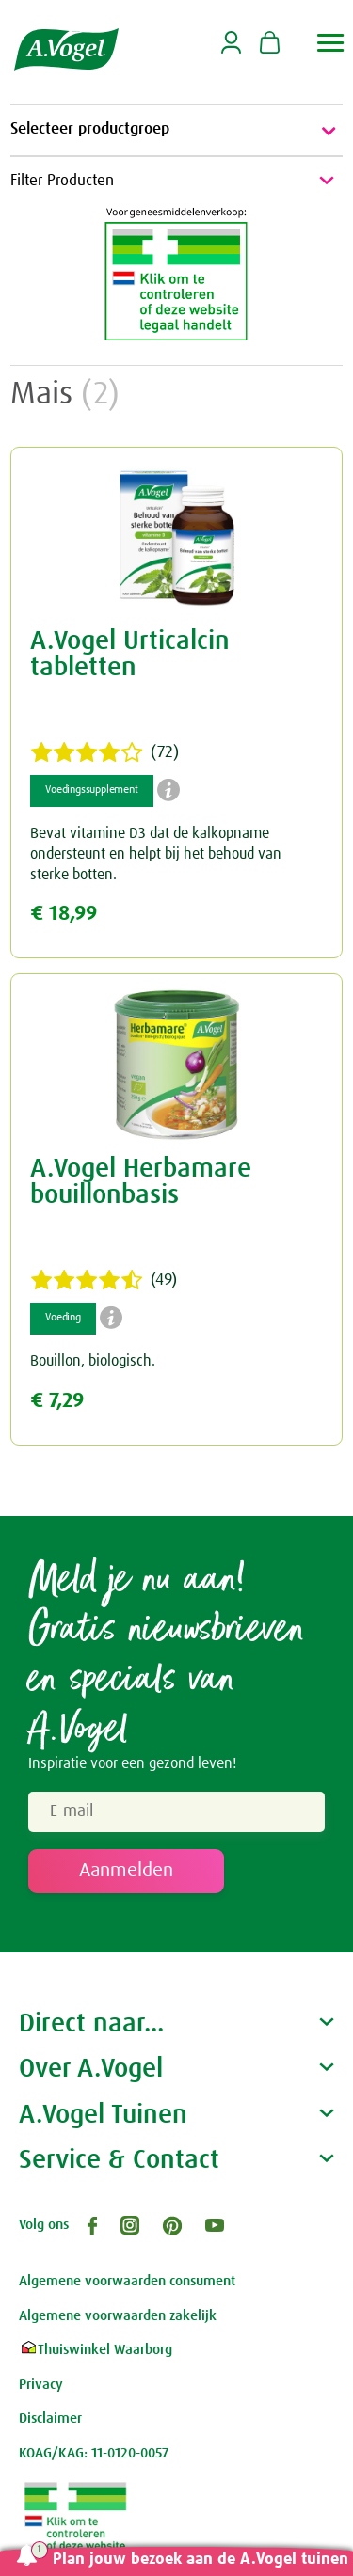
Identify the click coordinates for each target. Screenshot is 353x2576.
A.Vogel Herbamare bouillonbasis (140, 1182)
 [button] (331, 43)
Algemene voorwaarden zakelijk (118, 2316)
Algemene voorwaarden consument (127, 2281)
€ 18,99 (63, 914)
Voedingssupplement (91, 790)
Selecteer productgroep (176, 130)
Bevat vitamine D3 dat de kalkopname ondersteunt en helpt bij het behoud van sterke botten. (155, 853)
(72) (104, 752)
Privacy (41, 2385)
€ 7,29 (57, 1401)
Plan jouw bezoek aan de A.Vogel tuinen (200, 2560)
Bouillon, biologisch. (92, 1360)
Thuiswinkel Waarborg (95, 2350)
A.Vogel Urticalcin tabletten (130, 654)
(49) (103, 1280)
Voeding (63, 1317)
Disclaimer (50, 2418)
